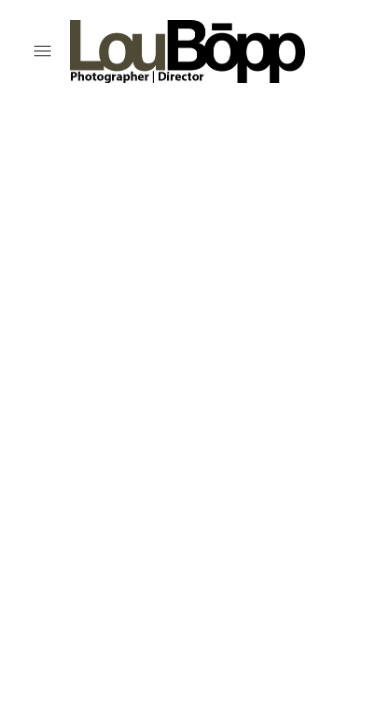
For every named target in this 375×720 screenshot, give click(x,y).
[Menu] (42, 51)
